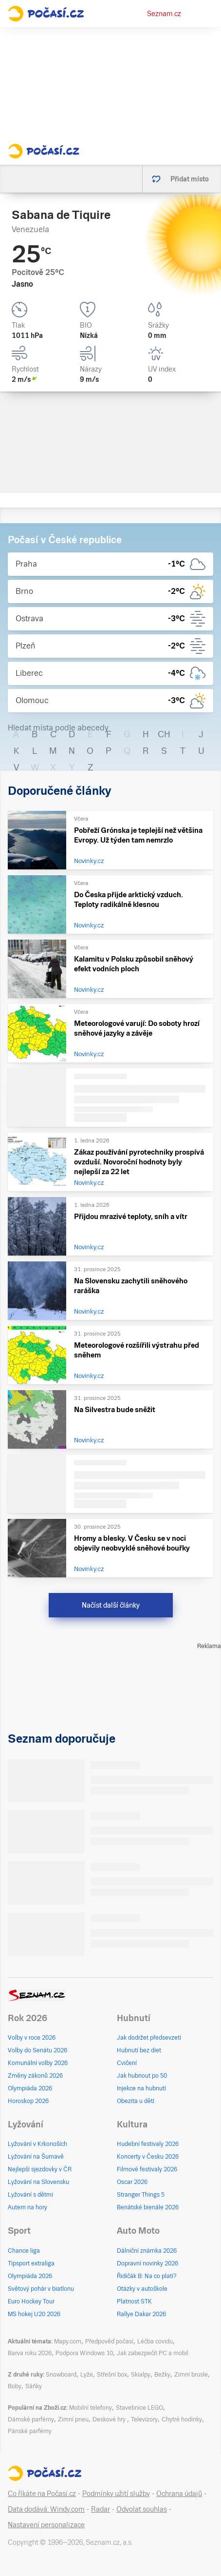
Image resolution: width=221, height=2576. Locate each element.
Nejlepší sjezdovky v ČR (40, 2169)
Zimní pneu (73, 2419)
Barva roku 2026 (30, 2353)
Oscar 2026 (132, 2182)
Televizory (144, 2419)
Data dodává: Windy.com (46, 2509)
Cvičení (127, 2063)
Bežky (162, 2374)
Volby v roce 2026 (31, 2037)
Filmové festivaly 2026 (147, 2169)
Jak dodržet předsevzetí (149, 2037)
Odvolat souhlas (141, 2509)
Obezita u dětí (135, 2101)
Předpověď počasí (109, 2341)
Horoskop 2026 (28, 2101)
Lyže (86, 2374)
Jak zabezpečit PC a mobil (152, 2353)
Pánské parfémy (30, 2431)
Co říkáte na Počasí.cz (42, 2493)
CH (164, 734)
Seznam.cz (164, 14)
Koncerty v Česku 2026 (148, 2156)
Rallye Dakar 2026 (141, 2314)
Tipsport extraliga (31, 2263)
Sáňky (33, 2386)
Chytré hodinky (182, 2419)
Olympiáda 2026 (30, 2088)
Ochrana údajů (179, 2493)
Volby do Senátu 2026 (37, 2050)
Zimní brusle (191, 2374)
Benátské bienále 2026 (148, 2207)
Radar (100, 2509)
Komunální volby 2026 (38, 2063)
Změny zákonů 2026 (35, 2075)
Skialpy (140, 2374)
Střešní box (112, 2374)
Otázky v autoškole (142, 2288)
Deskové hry (109, 2419)
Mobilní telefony (90, 2407)
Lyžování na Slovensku (38, 2182)
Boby (14, 2386)
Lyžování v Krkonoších (37, 2144)
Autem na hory (27, 2207)
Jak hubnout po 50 (142, 2075)
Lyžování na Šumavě (36, 2156)
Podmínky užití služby (116, 2493)
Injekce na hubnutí (141, 2088)
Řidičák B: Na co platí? (147, 2276)
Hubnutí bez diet (139, 2050)
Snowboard (61, 2374)
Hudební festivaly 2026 (148, 2144)
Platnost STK (134, 2301)
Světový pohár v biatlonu (41, 2288)
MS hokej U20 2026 (34, 2314)
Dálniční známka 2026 (147, 2250)
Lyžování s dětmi (30, 2194)
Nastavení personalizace (46, 2525)
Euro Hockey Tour (31, 2301)
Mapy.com (67, 2341)
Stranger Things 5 (141, 2194)
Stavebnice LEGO (139, 2407)
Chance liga (24, 2250)
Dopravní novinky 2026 (147, 2263)
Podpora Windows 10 (84, 2353)
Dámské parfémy (31, 2419)
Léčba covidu (155, 2341)
